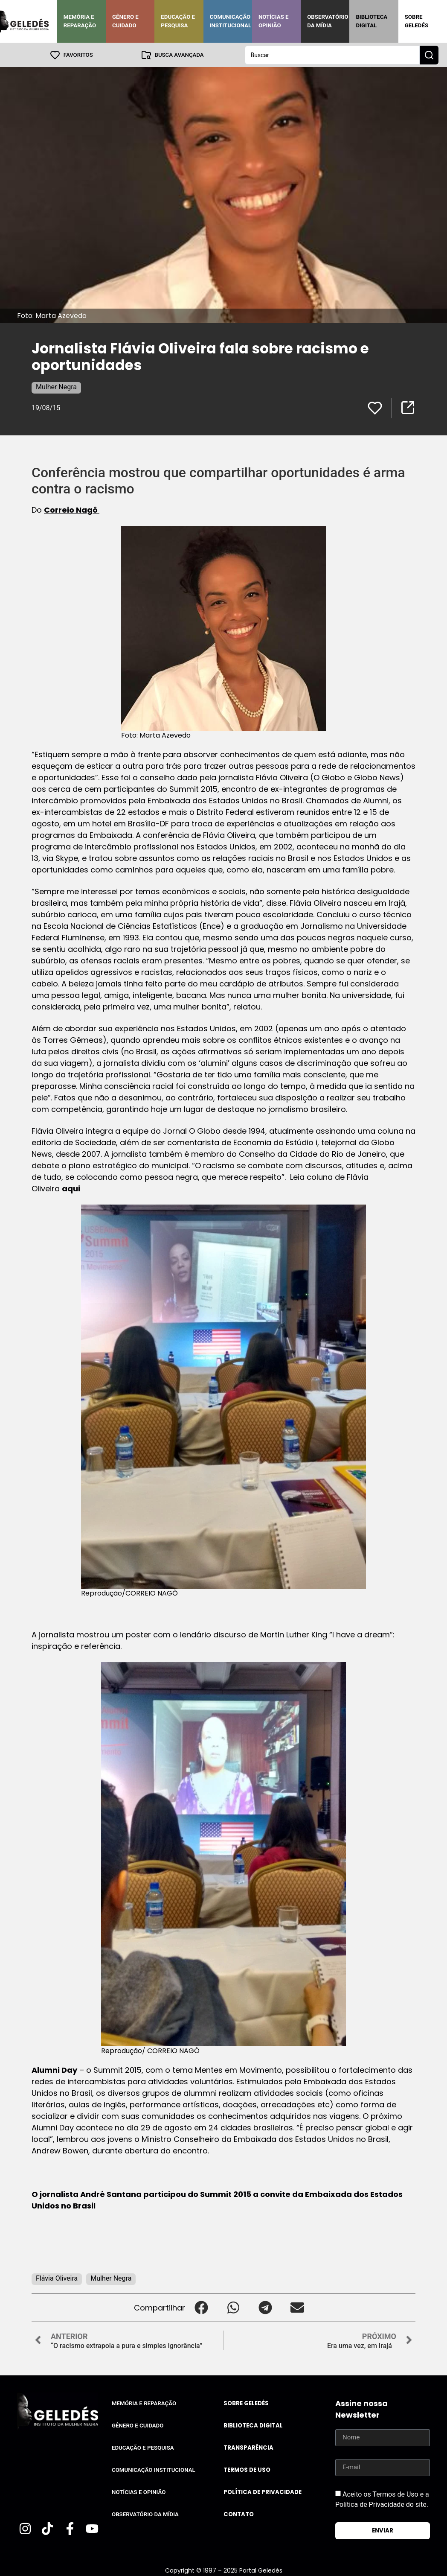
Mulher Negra (56, 386)
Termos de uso (247, 2469)
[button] (201, 2307)
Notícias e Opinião (273, 21)
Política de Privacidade (263, 2492)
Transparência (248, 2447)
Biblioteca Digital (371, 21)
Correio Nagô (71, 509)
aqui (71, 1188)
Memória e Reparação (80, 21)
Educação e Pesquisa (178, 21)
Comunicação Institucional (231, 21)
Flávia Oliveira (57, 2278)
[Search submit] (429, 54)
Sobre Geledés (416, 21)
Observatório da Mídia (327, 21)
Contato (239, 2514)
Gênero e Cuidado (125, 21)
